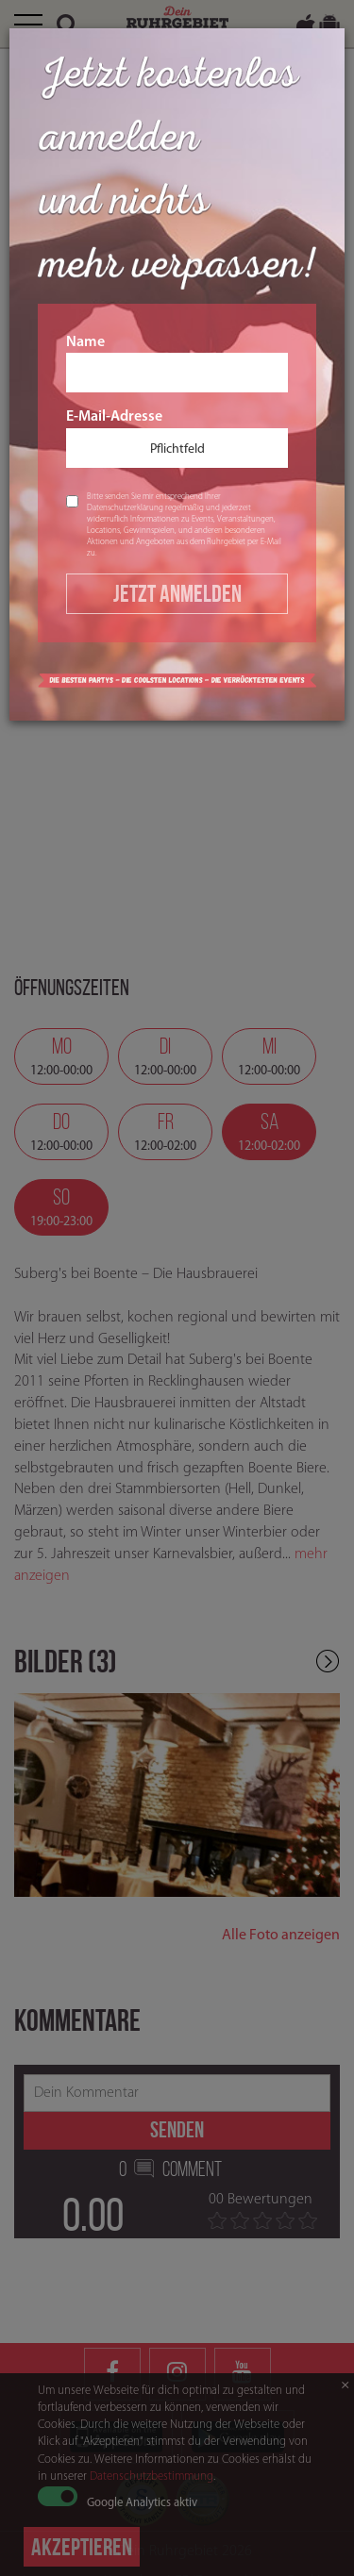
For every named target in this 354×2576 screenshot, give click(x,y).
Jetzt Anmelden (177, 593)
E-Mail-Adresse (177, 438)
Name (177, 364)
